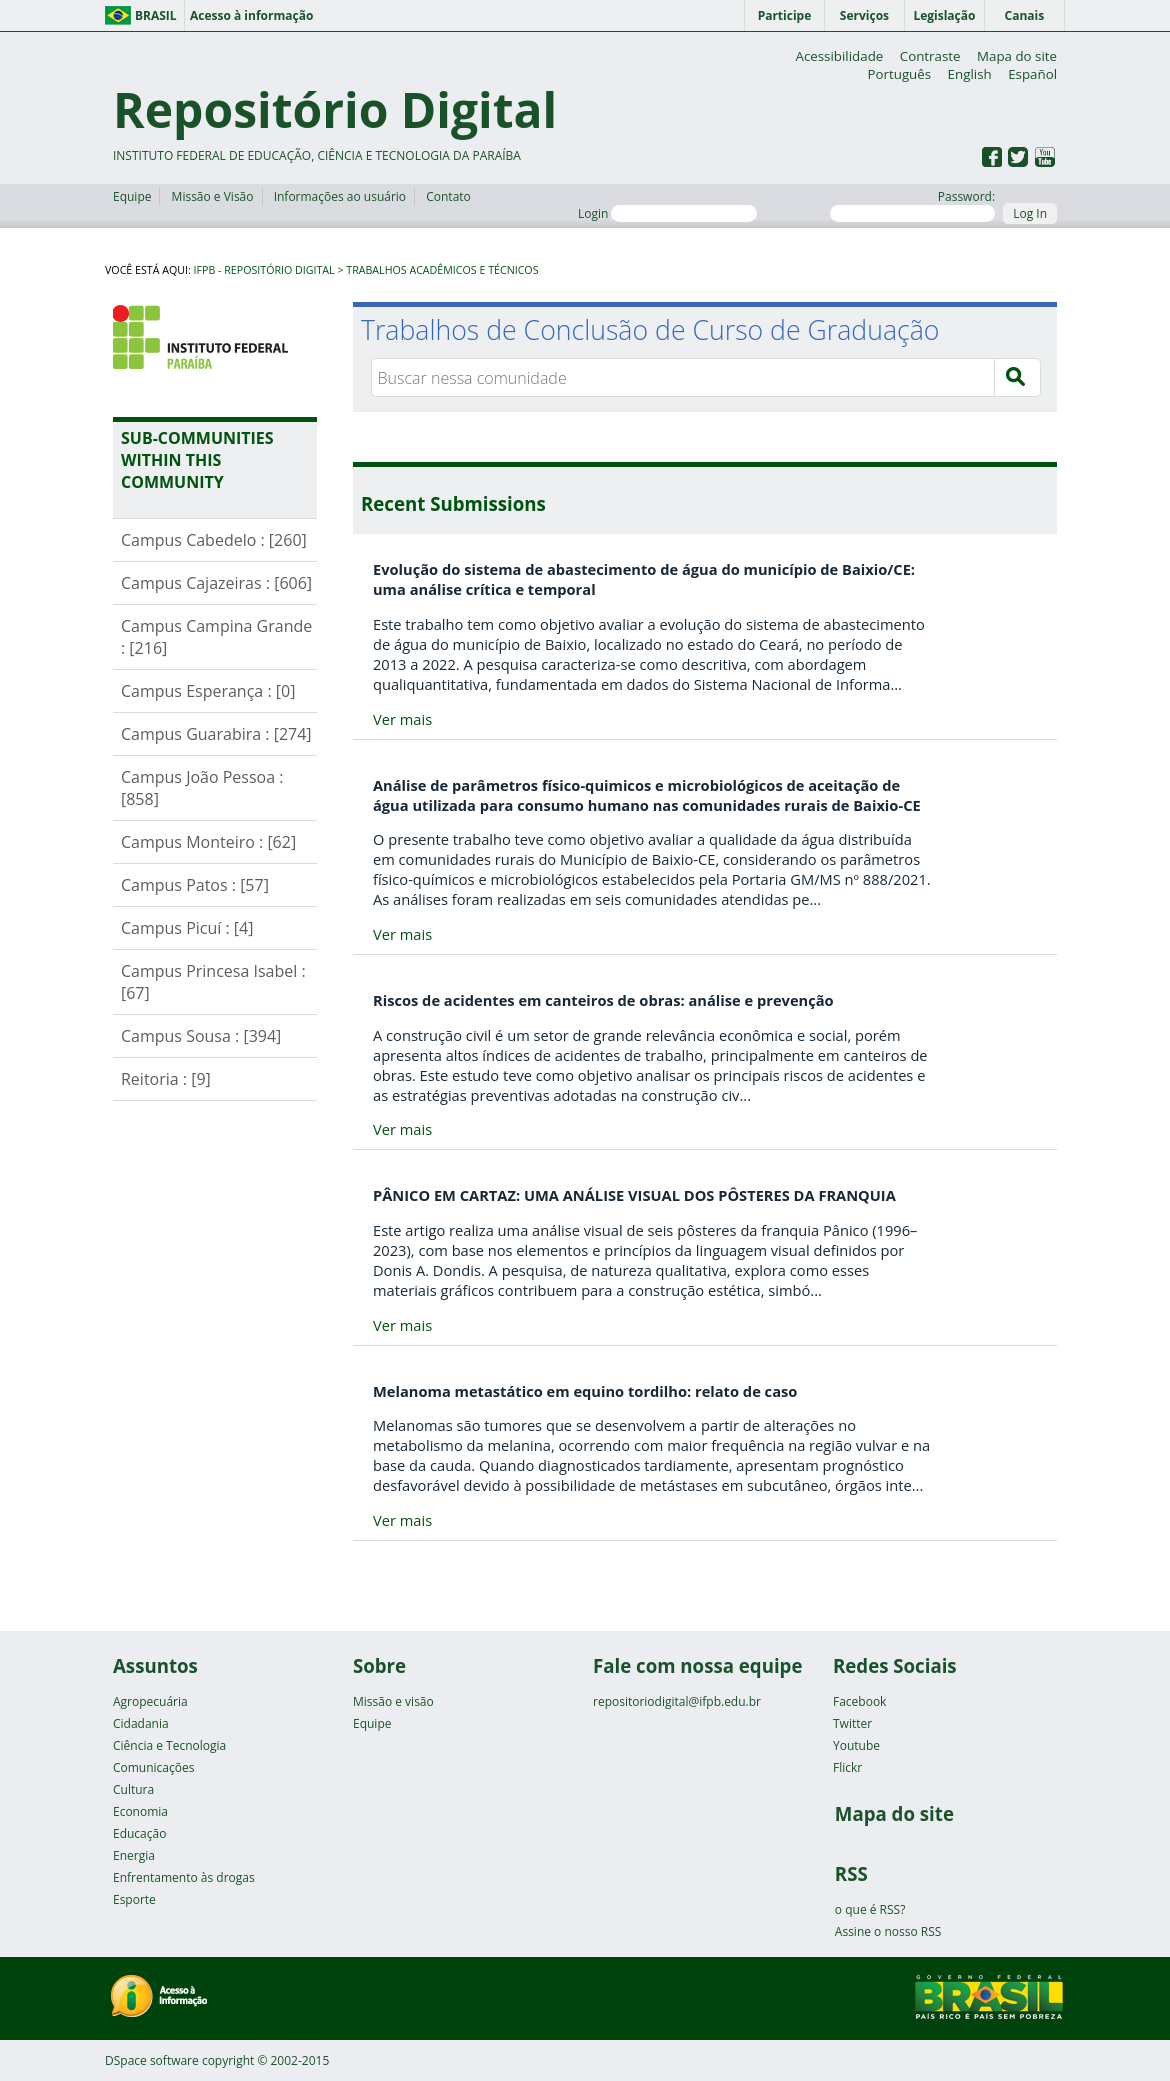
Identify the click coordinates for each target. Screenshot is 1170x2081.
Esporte (134, 1899)
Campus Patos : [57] (195, 885)
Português (899, 74)
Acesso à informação (251, 15)
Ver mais (402, 719)
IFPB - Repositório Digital (264, 270)
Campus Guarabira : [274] (216, 734)
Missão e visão (393, 1701)
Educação (139, 1833)
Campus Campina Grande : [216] (216, 637)
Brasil (156, 15)
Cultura (133, 1789)
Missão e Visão (213, 196)
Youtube (856, 1745)
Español (1032, 74)
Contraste (930, 56)
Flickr (847, 1767)
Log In (1030, 213)
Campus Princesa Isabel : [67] (213, 982)
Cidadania (141, 1723)
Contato (448, 196)
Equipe (132, 196)
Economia (140, 1811)
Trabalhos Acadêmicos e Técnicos (442, 270)
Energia (134, 1855)
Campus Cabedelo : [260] (214, 540)
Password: (912, 205)
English (970, 74)
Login (667, 213)
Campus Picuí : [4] (187, 928)
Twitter (852, 1723)
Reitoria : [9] (166, 1079)
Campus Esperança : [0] (208, 691)
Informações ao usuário (340, 196)
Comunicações (153, 1767)
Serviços (864, 15)
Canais (1025, 15)
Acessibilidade (839, 56)
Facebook (859, 1701)
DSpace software (152, 2060)
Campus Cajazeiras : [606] (216, 583)
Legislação (944, 15)
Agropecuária (150, 1701)
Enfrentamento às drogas (184, 1877)
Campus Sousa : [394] (201, 1036)
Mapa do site (1017, 56)
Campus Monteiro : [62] (208, 842)
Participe (785, 15)
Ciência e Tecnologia (169, 1745)
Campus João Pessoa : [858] (202, 788)
